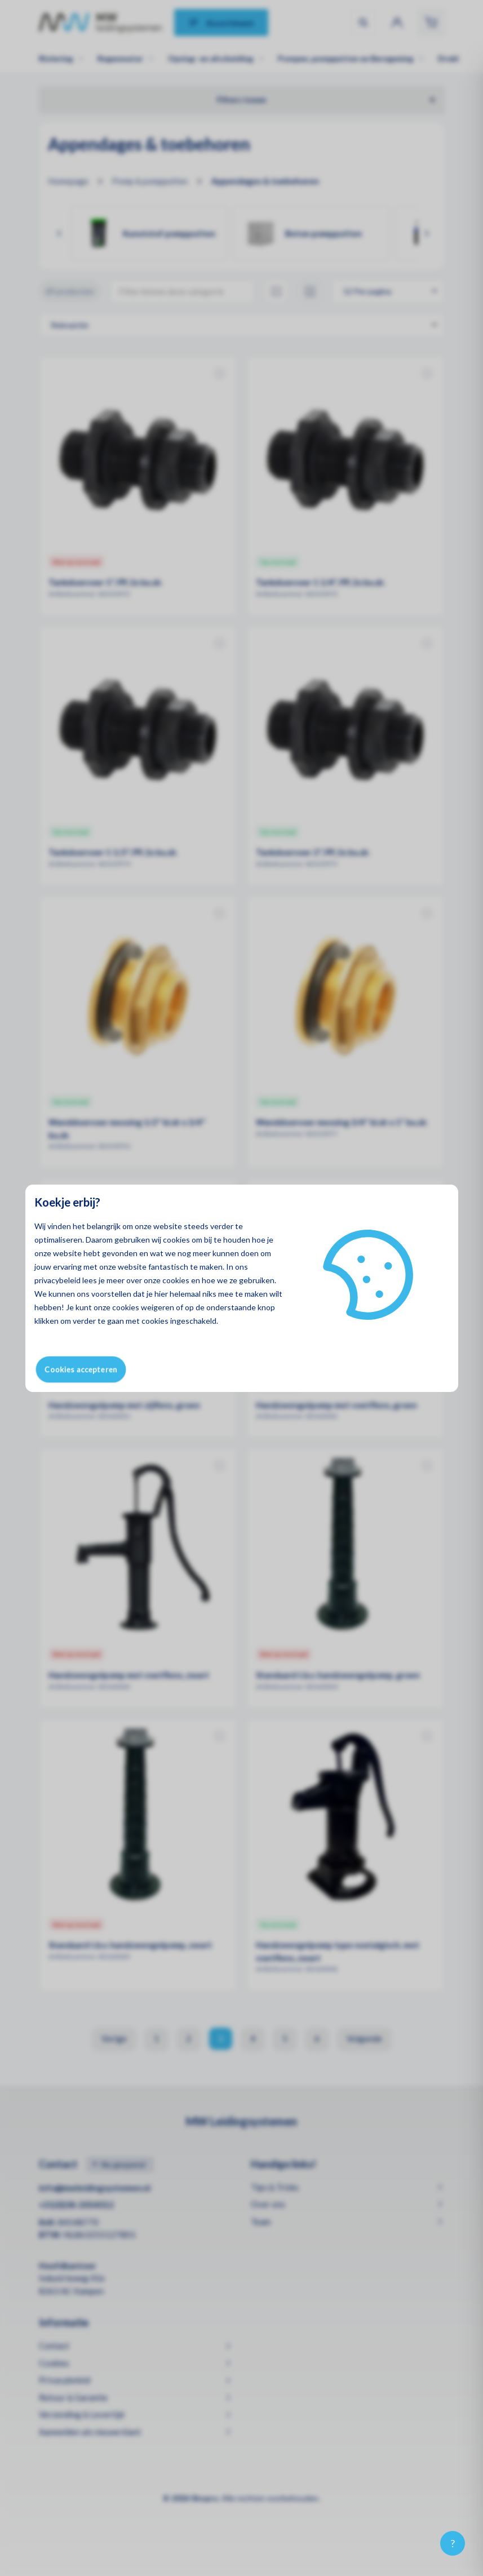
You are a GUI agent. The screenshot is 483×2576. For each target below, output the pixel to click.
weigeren (157, 1307)
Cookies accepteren (80, 1369)
